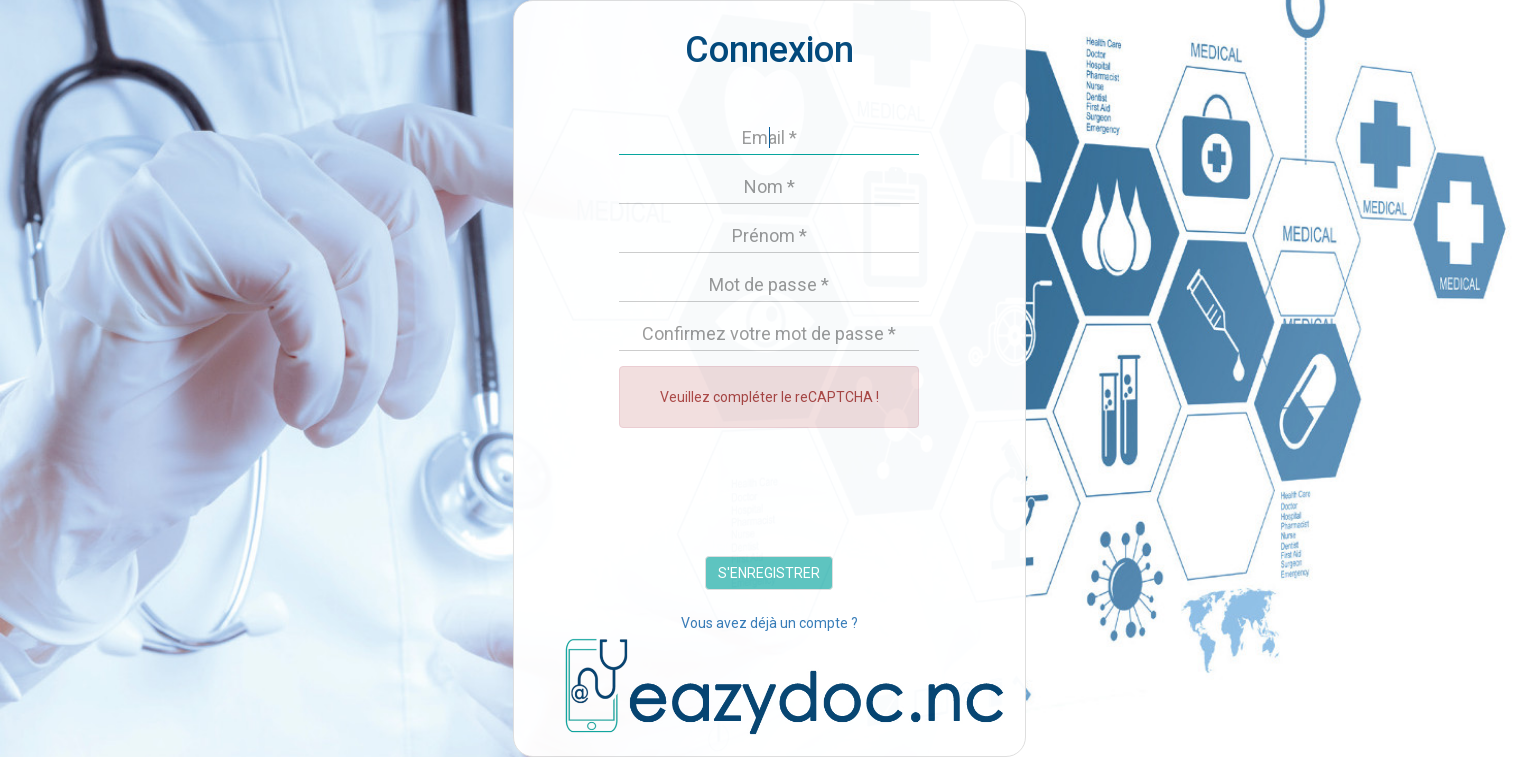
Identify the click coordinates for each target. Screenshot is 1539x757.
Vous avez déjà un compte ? (769, 623)
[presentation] (771, 497)
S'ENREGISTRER (769, 573)
